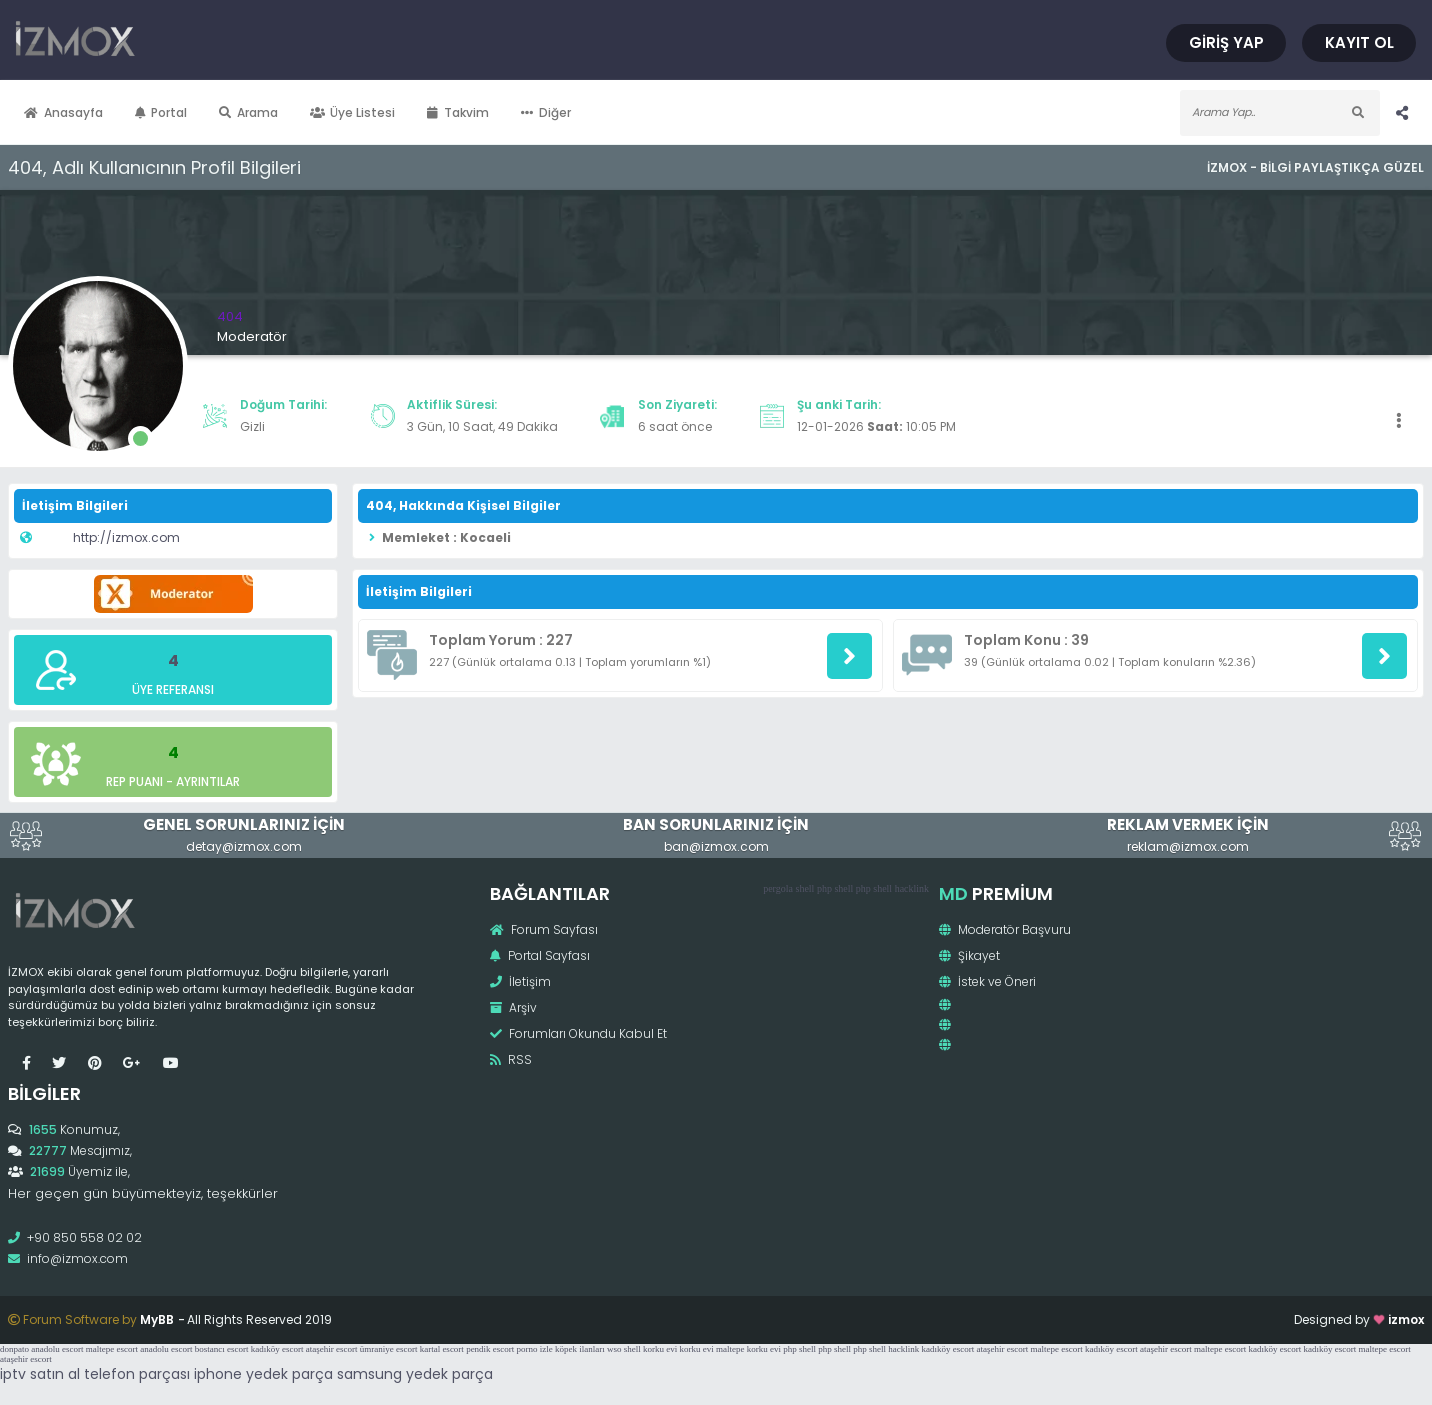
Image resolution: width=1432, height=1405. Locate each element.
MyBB (157, 1319)
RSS (511, 1059)
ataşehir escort (332, 1349)
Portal (161, 112)
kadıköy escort (277, 1349)
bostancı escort (222, 1349)
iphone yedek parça (263, 1374)
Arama (248, 112)
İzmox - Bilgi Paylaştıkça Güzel (1315, 167)
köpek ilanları (580, 1349)
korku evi (660, 1349)
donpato (14, 1349)
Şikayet (969, 955)
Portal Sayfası (540, 955)
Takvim (458, 112)
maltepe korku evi (748, 1349)
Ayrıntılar (208, 781)
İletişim (520, 981)
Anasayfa (63, 112)
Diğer (546, 112)
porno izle (535, 1349)
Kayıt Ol (1359, 42)
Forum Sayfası (544, 929)
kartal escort (442, 1349)
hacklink (912, 888)
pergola (778, 888)
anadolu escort (57, 1349)
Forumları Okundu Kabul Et (578, 1033)
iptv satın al (40, 1374)
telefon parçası (137, 1374)
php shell (835, 888)
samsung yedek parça (415, 1374)
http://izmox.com (126, 537)
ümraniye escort (389, 1349)
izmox (1406, 1319)
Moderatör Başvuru (1005, 929)
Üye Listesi (353, 112)
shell (804, 888)
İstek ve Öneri (987, 981)
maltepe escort (112, 1349)
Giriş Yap (1226, 42)
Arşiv (513, 1007)
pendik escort (490, 1349)
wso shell (624, 1349)
